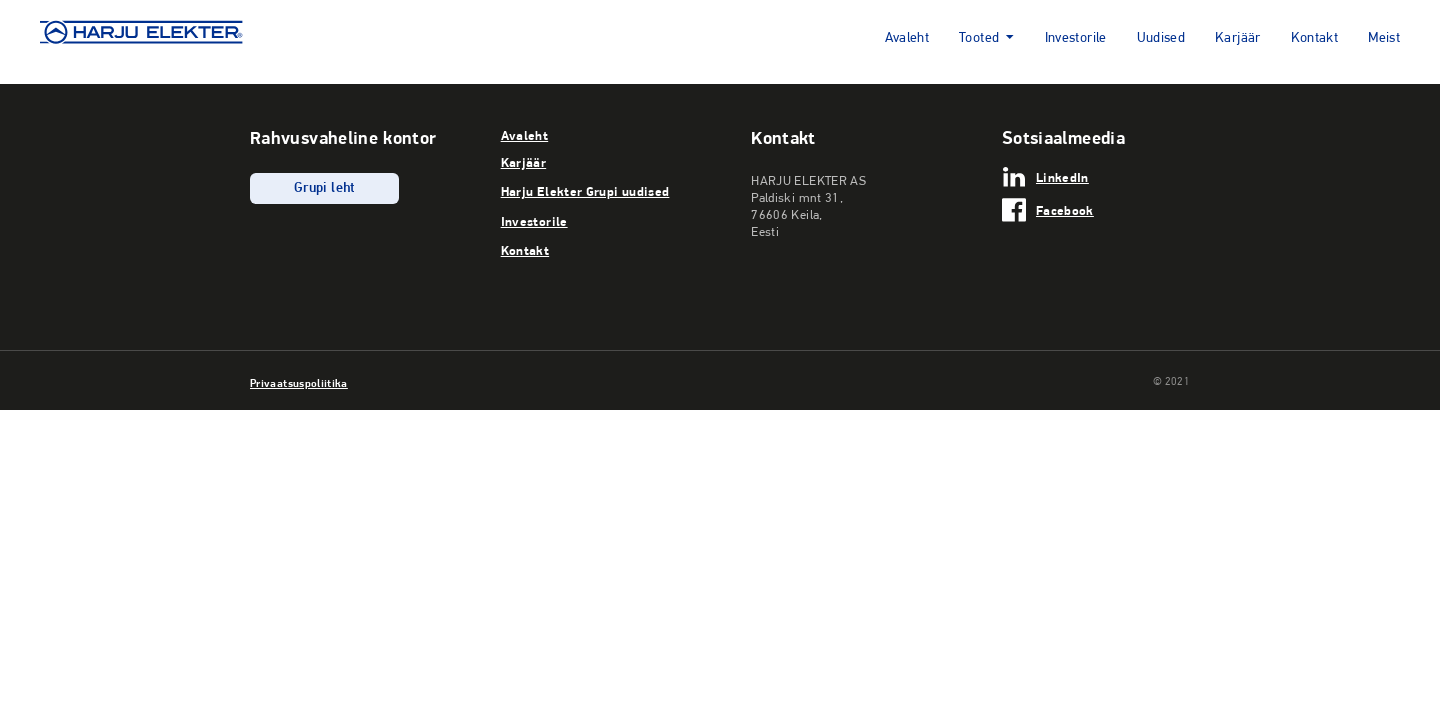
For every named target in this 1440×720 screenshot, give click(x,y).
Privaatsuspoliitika (299, 383)
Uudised (1161, 38)
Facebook (1065, 210)
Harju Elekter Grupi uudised (585, 191)
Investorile (1076, 38)
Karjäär (1238, 38)
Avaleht (907, 38)
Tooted (979, 38)
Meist (1384, 38)
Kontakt (1315, 38)
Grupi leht (324, 188)
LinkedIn (1062, 177)
